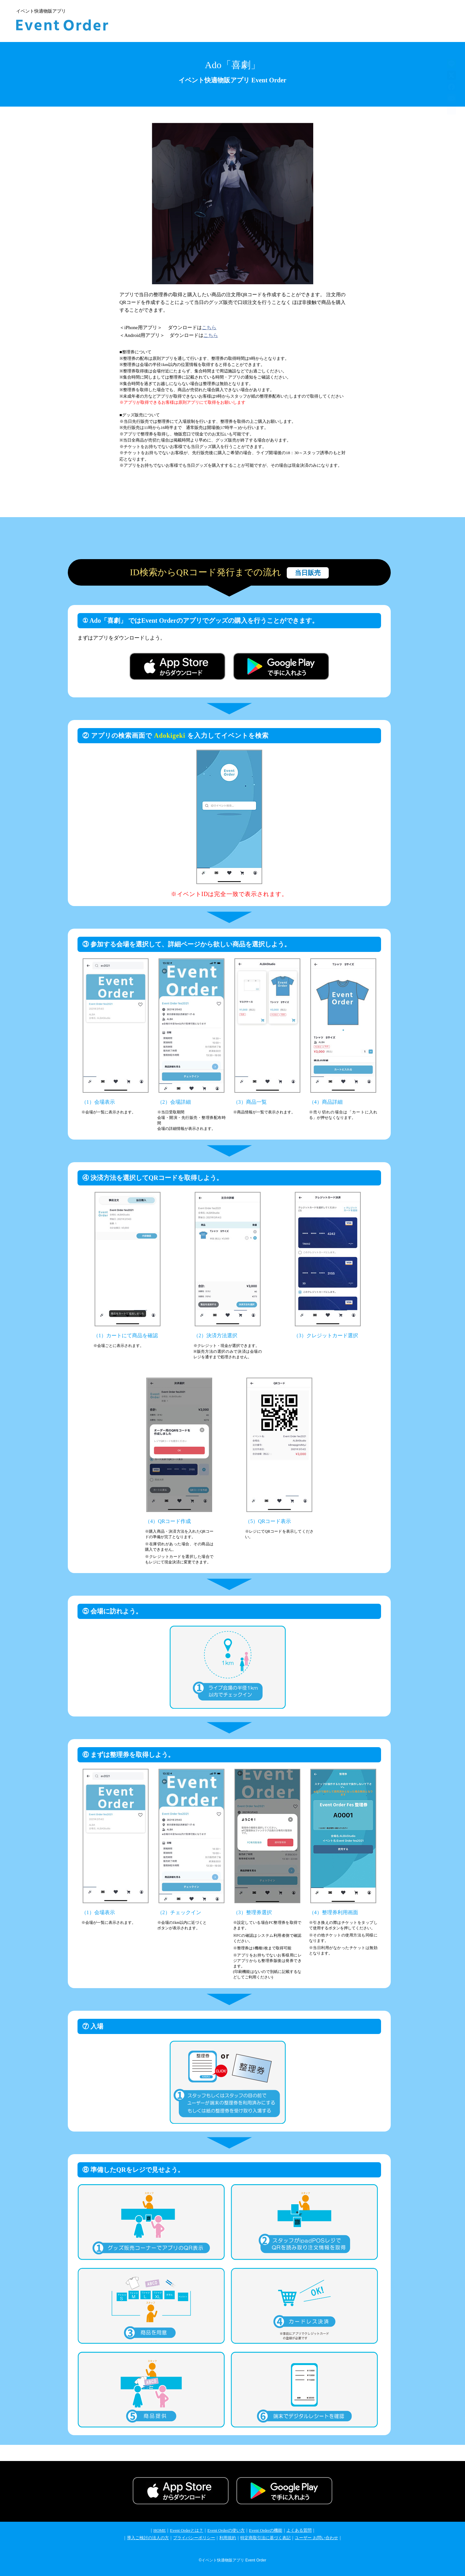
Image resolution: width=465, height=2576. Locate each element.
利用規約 (227, 2537)
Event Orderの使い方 (226, 2530)
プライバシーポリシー (194, 2537)
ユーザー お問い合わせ (316, 2537)
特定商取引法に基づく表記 (265, 2537)
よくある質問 (299, 2530)
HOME (159, 2530)
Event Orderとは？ (186, 2530)
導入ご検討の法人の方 (148, 2537)
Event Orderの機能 (265, 2530)
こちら (209, 327)
